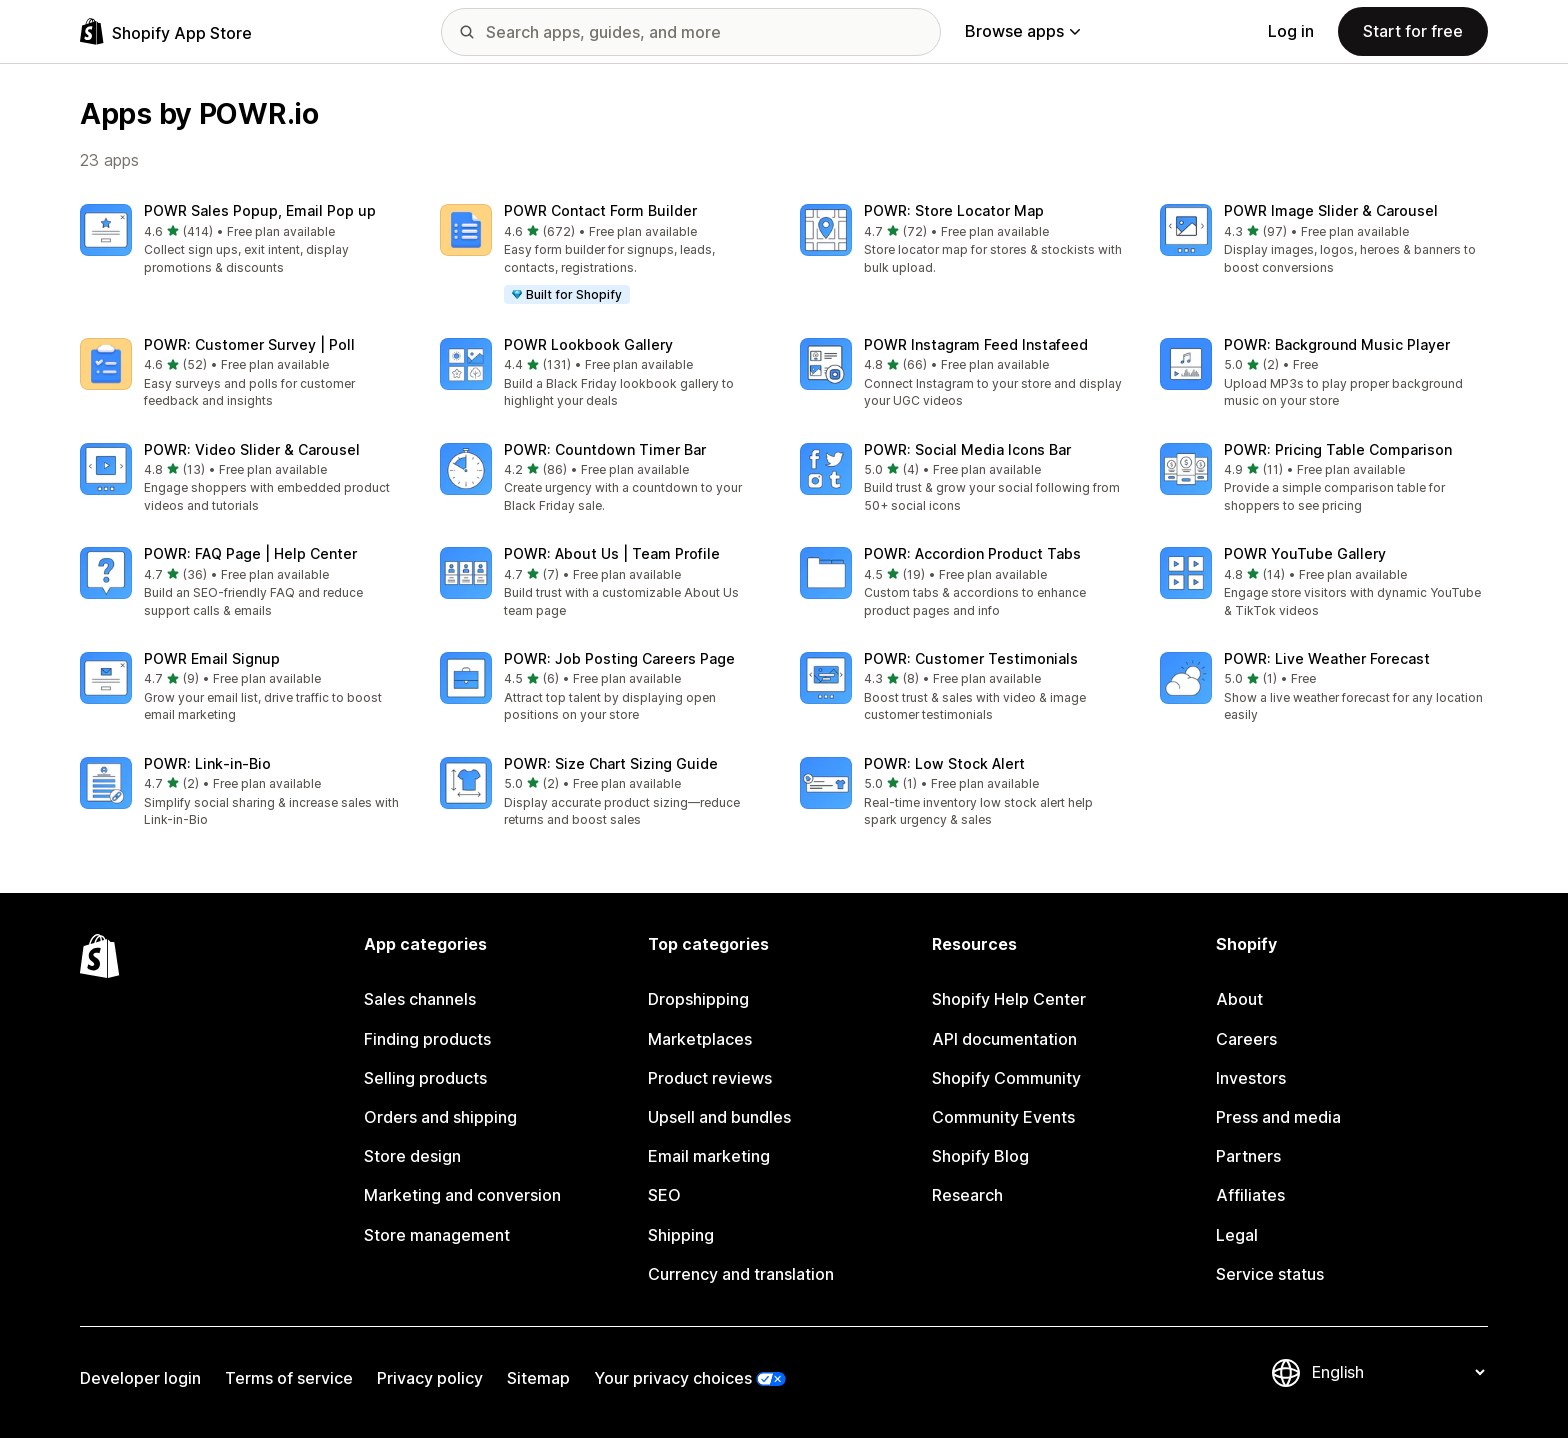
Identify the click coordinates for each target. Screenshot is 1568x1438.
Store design (412, 1156)
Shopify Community (1006, 1078)
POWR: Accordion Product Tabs (972, 553)
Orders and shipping (440, 1117)
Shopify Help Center (1009, 999)
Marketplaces (700, 1039)
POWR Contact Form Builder (600, 210)
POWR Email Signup (212, 658)
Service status (1270, 1274)
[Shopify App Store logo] (166, 31)
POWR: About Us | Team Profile (612, 553)
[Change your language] (1398, 1373)
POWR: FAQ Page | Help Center (250, 553)
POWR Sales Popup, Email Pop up (260, 210)
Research (967, 1195)
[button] (244, 240)
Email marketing (709, 1156)
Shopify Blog (980, 1156)
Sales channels (420, 999)
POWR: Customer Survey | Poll (249, 344)
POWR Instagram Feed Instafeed (976, 344)
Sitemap (538, 1378)
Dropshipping (698, 999)
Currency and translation (741, 1274)
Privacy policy (430, 1378)
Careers (1246, 1039)
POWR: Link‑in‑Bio (207, 763)
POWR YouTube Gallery (1305, 553)
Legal (1237, 1235)
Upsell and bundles (719, 1117)
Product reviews (710, 1078)
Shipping (681, 1235)
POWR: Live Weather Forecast (1327, 658)
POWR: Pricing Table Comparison (1338, 449)
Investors (1251, 1078)
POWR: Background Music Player (1337, 344)
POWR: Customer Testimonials (971, 658)
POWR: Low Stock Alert (944, 763)
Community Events (1003, 1117)
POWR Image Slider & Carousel (1331, 210)
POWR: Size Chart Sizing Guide (611, 763)
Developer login (140, 1378)
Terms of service (289, 1378)
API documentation (1004, 1039)
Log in (1291, 31)
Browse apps (1022, 31)
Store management (437, 1235)
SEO (664, 1195)
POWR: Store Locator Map (954, 210)
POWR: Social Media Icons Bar (967, 449)
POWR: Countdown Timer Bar (605, 449)
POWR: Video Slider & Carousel (252, 449)
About (1239, 999)
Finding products (427, 1039)
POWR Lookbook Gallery (588, 344)
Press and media (1278, 1117)
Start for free (1413, 31)
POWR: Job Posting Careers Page (619, 658)
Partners (1248, 1156)
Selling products (425, 1078)
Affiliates (1250, 1195)
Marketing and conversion (462, 1195)
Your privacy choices (673, 1378)
